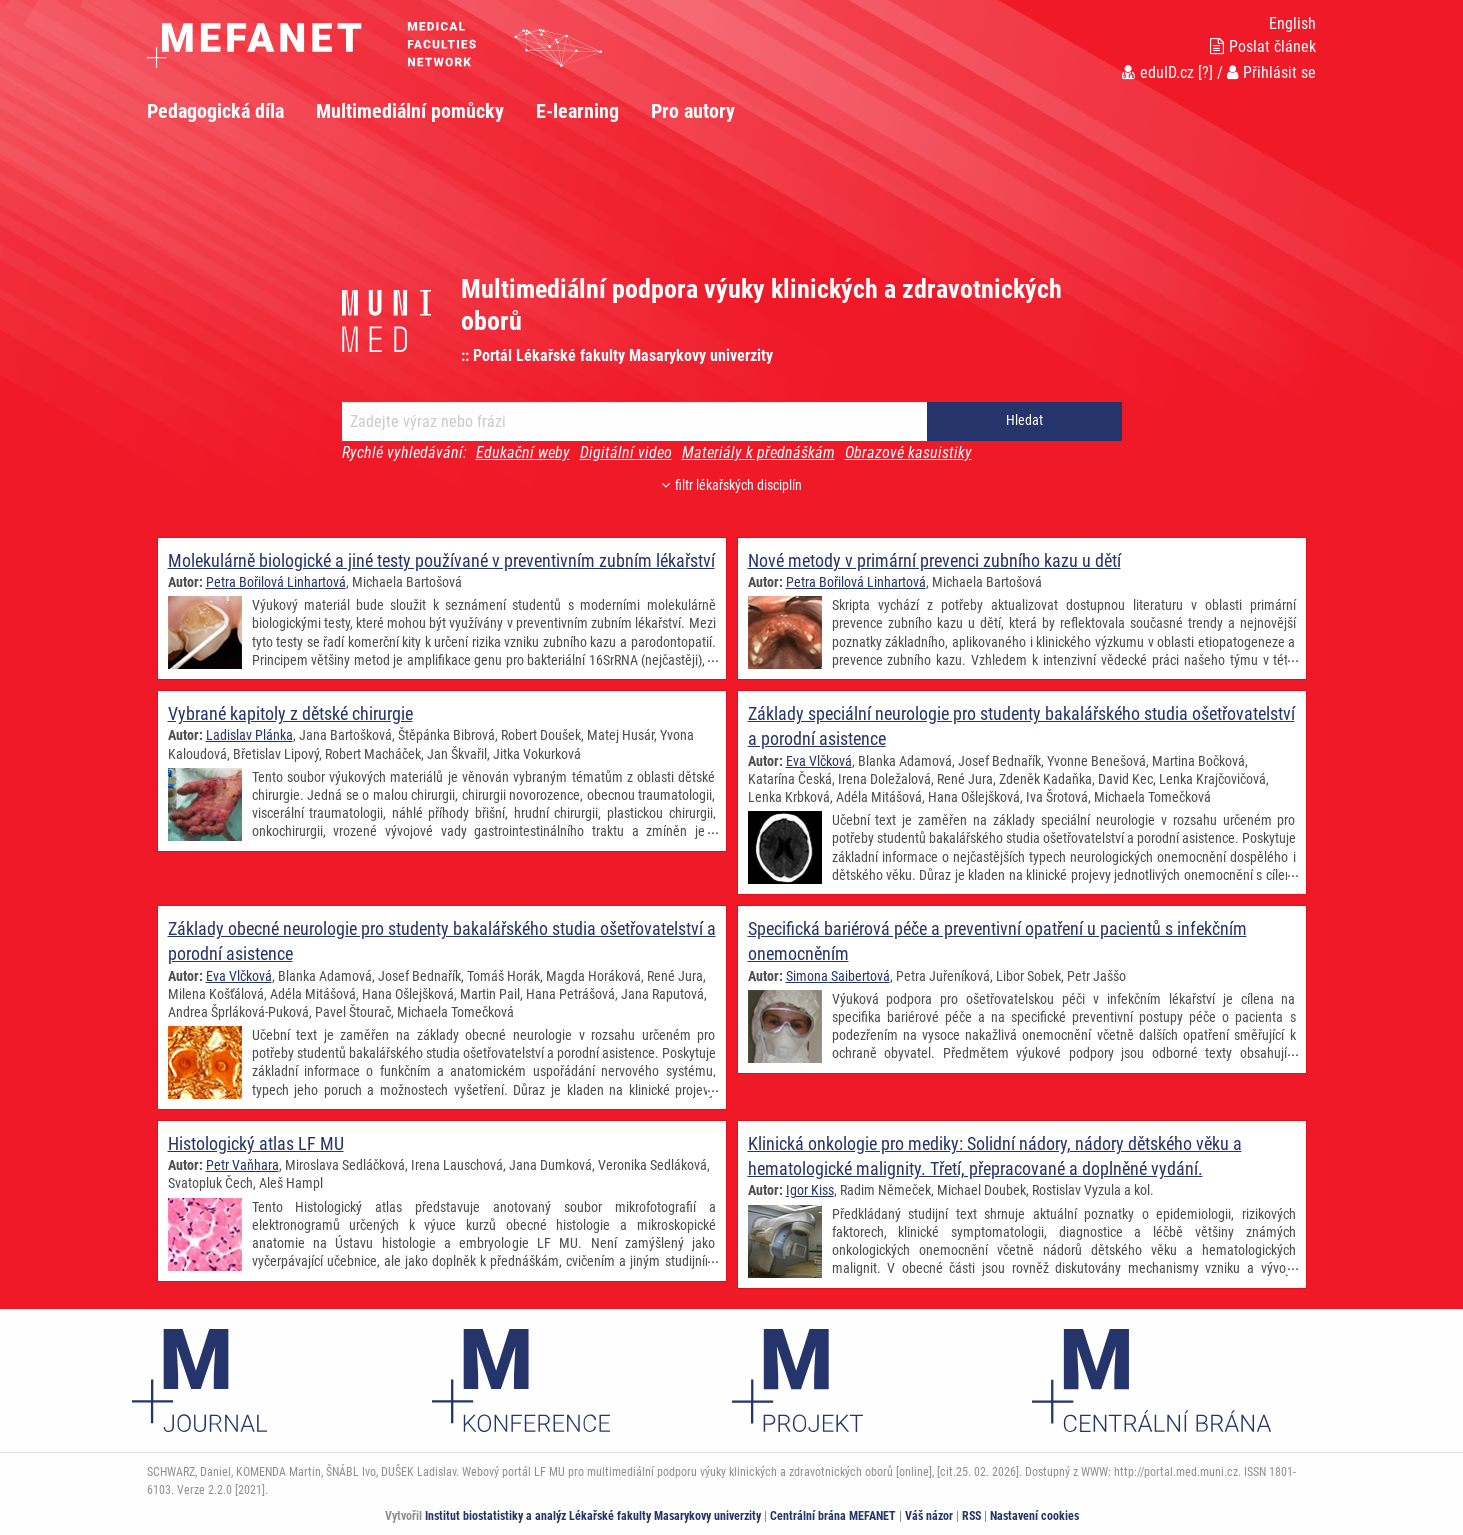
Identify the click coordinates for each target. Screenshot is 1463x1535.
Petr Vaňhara (242, 1165)
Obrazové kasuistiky (908, 452)
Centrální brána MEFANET (833, 1516)
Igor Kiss (810, 1190)
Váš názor (929, 1516)
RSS (971, 1516)
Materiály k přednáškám (758, 452)
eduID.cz (1158, 72)
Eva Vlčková (819, 760)
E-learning (577, 111)
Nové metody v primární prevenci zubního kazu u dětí (934, 560)
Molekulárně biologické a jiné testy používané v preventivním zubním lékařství (441, 560)
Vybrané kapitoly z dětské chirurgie (290, 713)
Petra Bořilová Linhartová (276, 582)
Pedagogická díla (215, 111)
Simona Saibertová (838, 975)
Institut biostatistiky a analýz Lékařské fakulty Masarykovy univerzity (593, 1516)
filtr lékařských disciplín (731, 485)
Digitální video (626, 452)
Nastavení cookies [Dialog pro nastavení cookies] (1034, 1516)
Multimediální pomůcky (410, 111)
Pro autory (693, 111)
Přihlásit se (1271, 72)
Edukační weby (523, 452)
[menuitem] (231, 111)
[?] (1205, 72)
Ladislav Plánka (249, 735)
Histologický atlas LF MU (256, 1143)
